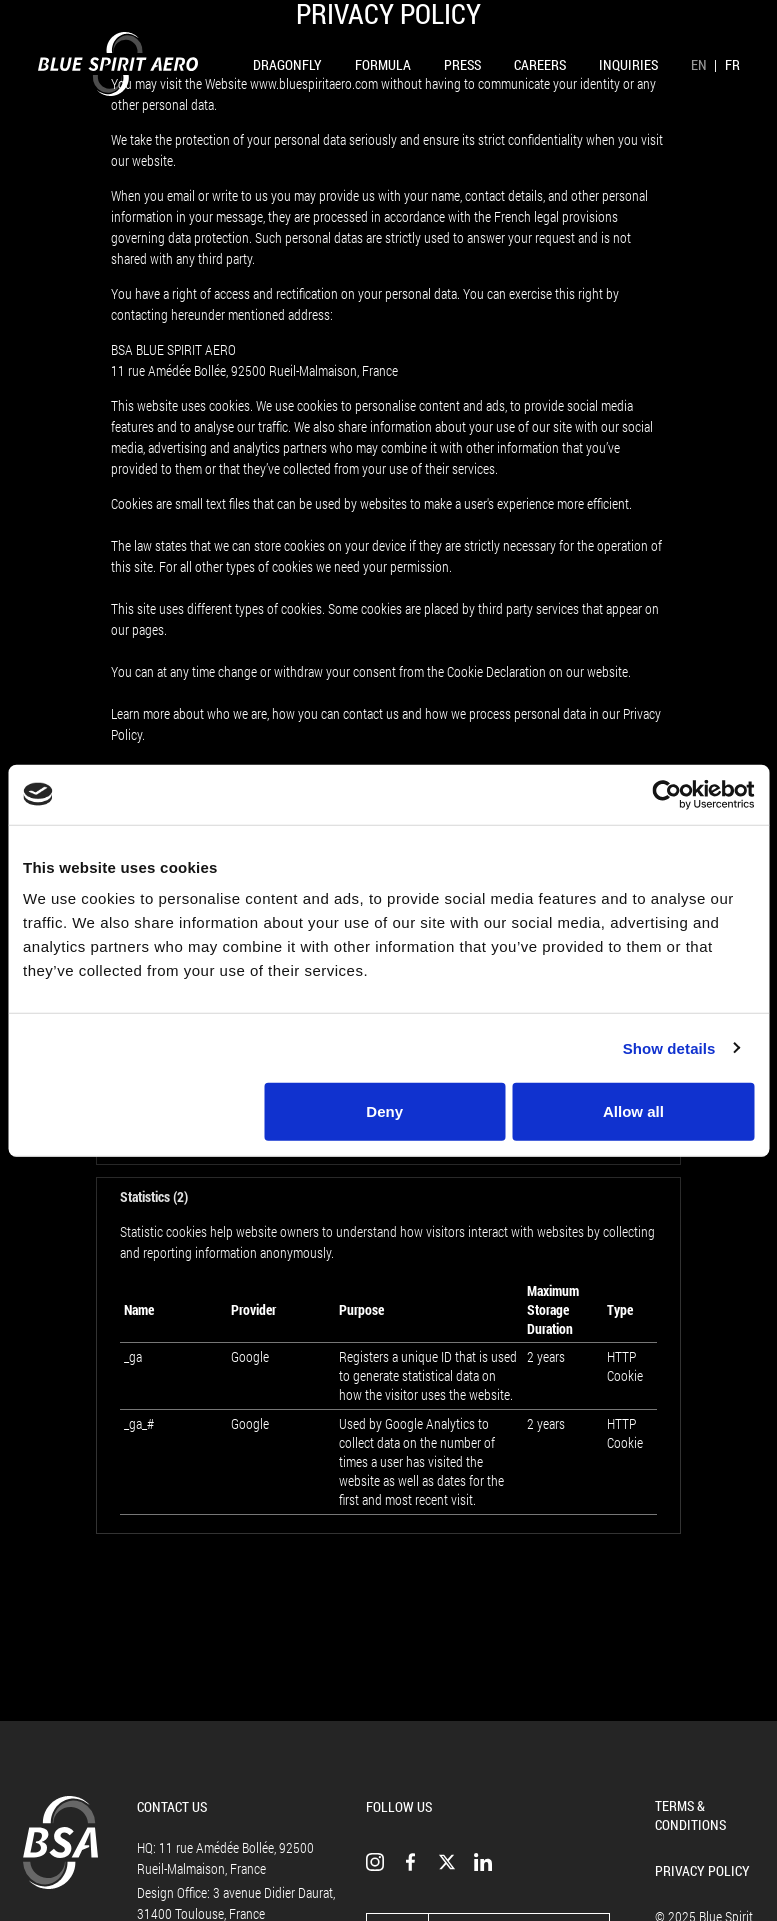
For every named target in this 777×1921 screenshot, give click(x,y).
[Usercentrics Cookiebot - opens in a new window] (666, 794)
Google (250, 1356)
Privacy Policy (702, 1870)
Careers (540, 64)
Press (462, 64)
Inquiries (628, 64)
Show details (669, 1047)
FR (732, 64)
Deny (384, 1111)
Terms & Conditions (690, 1815)
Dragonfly (287, 64)
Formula (383, 64)
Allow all (633, 1111)
